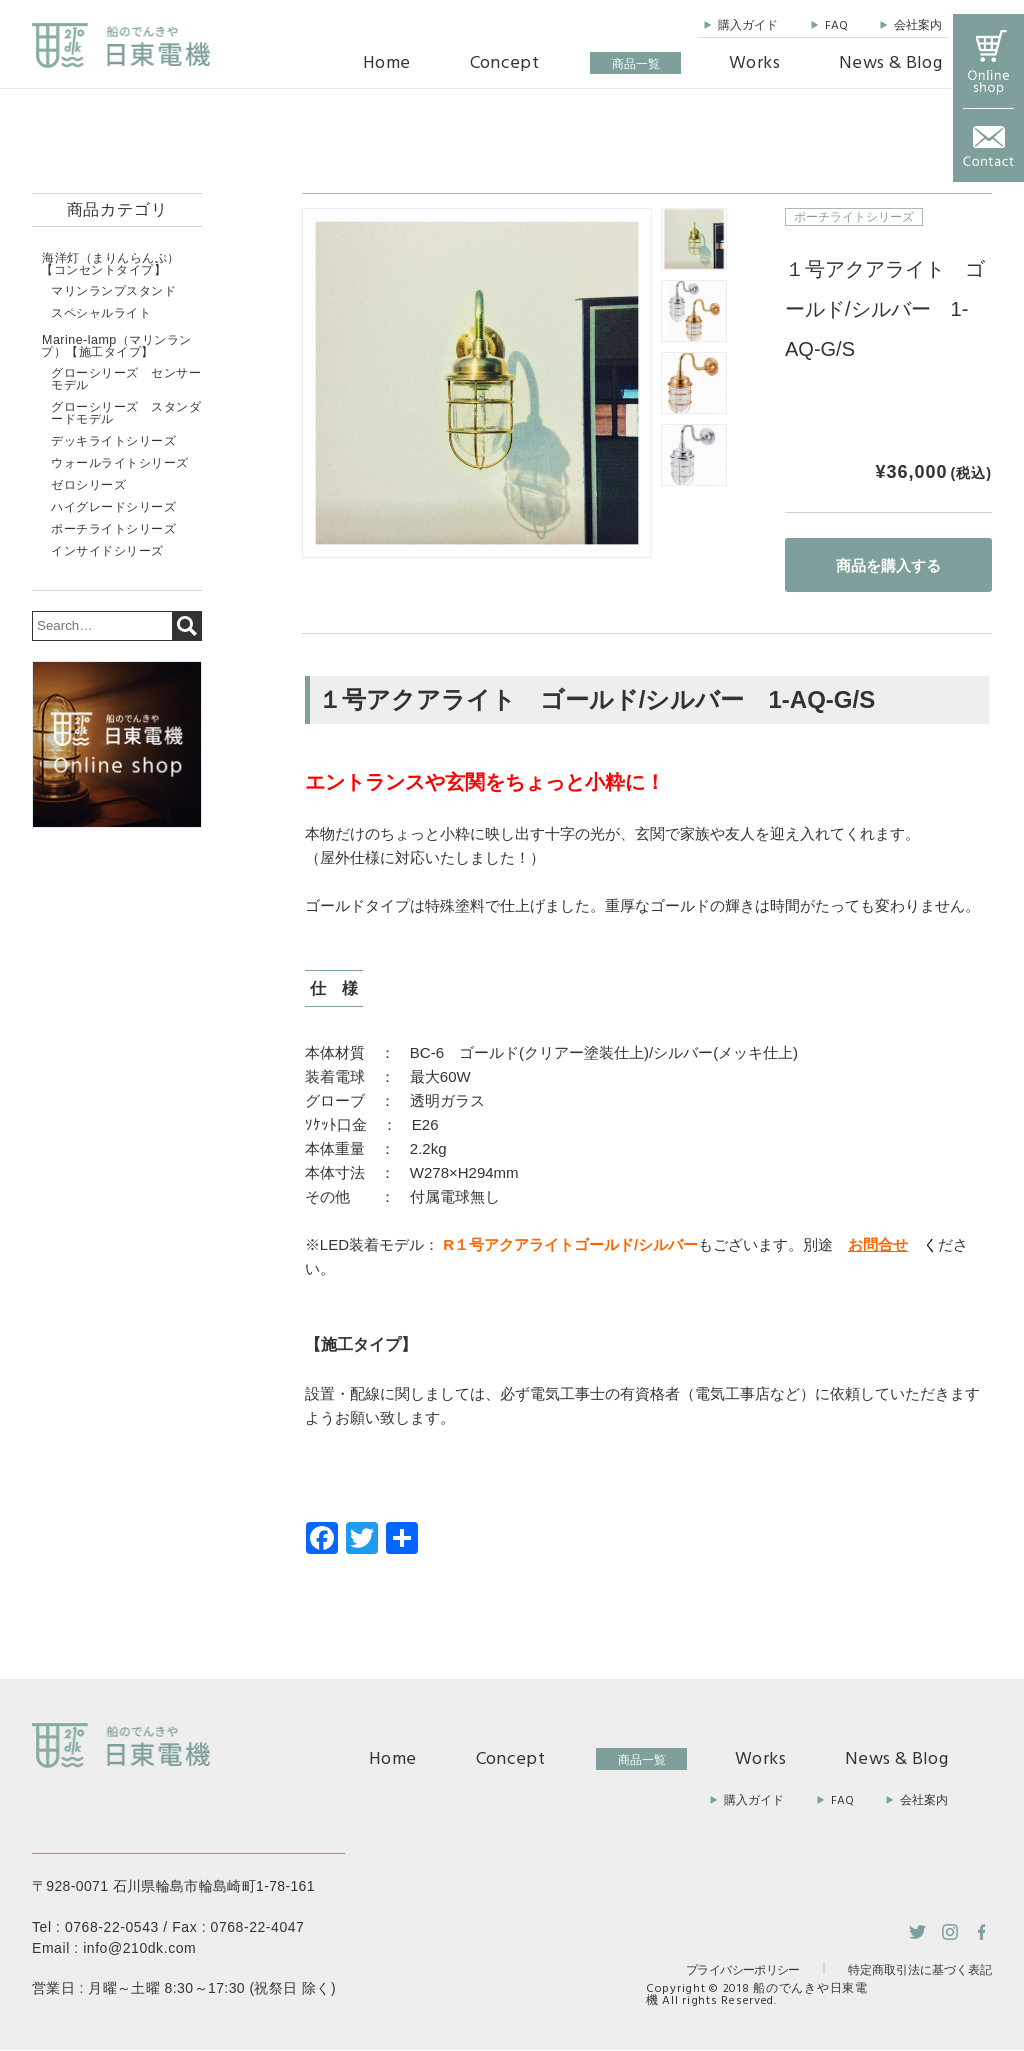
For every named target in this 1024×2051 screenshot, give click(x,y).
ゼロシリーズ (88, 483)
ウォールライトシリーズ (120, 461)
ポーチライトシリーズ (854, 217)
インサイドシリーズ (107, 549)
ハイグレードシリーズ (113, 505)
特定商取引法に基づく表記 (920, 1971)
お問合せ (878, 1244)
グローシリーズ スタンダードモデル (126, 411)
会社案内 (918, 26)
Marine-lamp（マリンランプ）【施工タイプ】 (114, 345)
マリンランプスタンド (113, 290)
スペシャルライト (101, 312)
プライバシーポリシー (743, 1969)
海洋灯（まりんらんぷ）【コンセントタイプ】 (110, 264)
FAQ (836, 26)
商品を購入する (889, 565)
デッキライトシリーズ (113, 439)
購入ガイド (748, 26)
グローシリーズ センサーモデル (126, 377)
